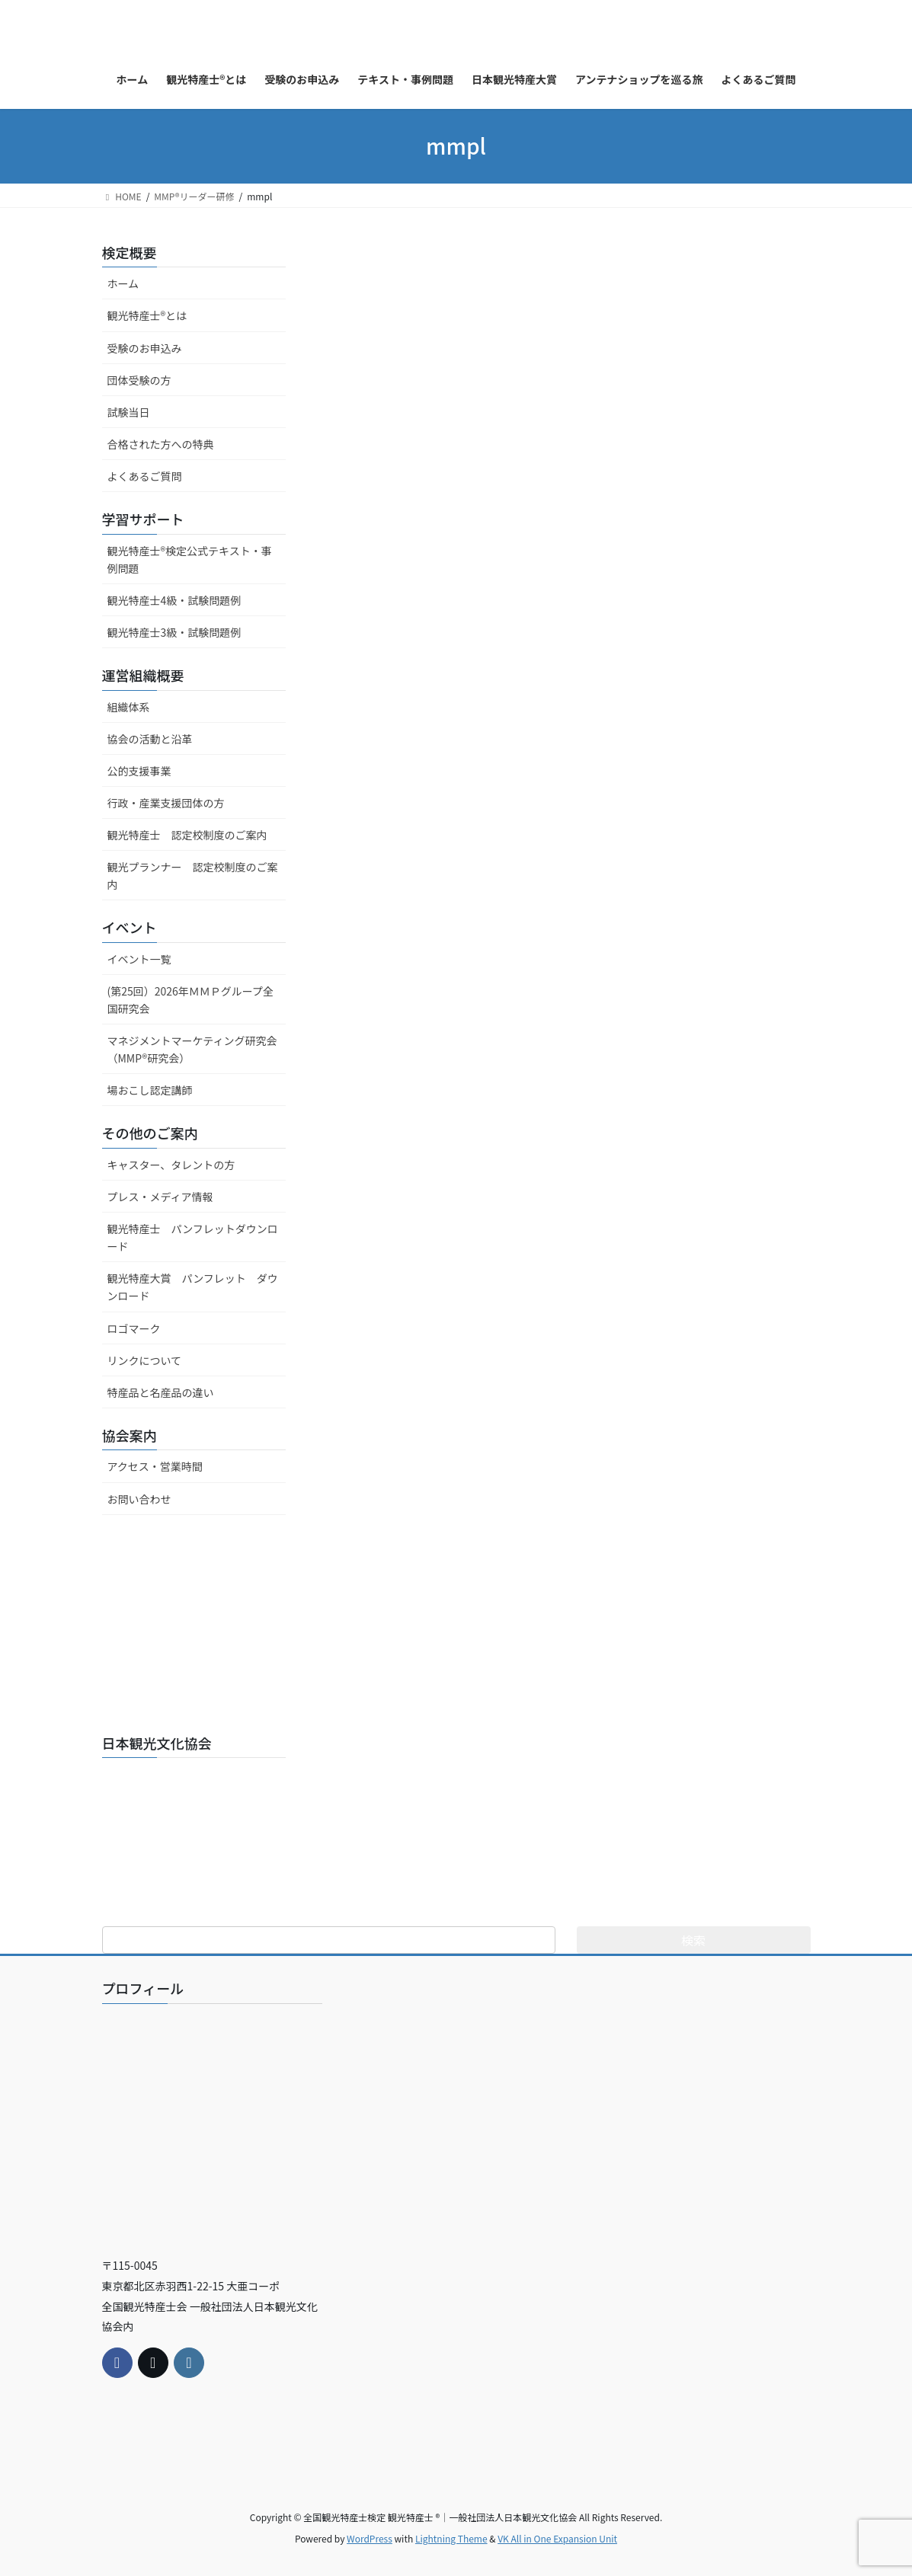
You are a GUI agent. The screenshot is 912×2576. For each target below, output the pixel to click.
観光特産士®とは (147, 315)
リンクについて (144, 1360)
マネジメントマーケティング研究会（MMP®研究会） (192, 1049)
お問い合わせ (139, 1499)
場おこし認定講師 (150, 1090)
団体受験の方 (139, 380)
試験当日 (128, 412)
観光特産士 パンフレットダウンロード (192, 1237)
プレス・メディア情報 (160, 1196)
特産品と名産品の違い (160, 1392)
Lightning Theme (451, 2538)
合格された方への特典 (160, 444)
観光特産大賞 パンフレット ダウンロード (192, 1286)
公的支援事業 (139, 770)
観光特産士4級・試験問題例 (174, 600)
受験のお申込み (144, 348)
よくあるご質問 (144, 476)
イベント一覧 (139, 959)
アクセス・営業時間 (155, 1466)
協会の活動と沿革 (150, 738)
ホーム (123, 283)
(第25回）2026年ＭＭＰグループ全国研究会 (190, 999)
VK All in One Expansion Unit (557, 2538)
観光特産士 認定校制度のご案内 (187, 834)
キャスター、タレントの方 (171, 1164)
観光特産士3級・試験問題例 (174, 632)
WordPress (369, 2538)
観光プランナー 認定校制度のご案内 (192, 875)
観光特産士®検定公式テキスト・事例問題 (189, 559)
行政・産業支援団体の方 (166, 802)
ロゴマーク (134, 1328)
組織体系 (128, 706)
